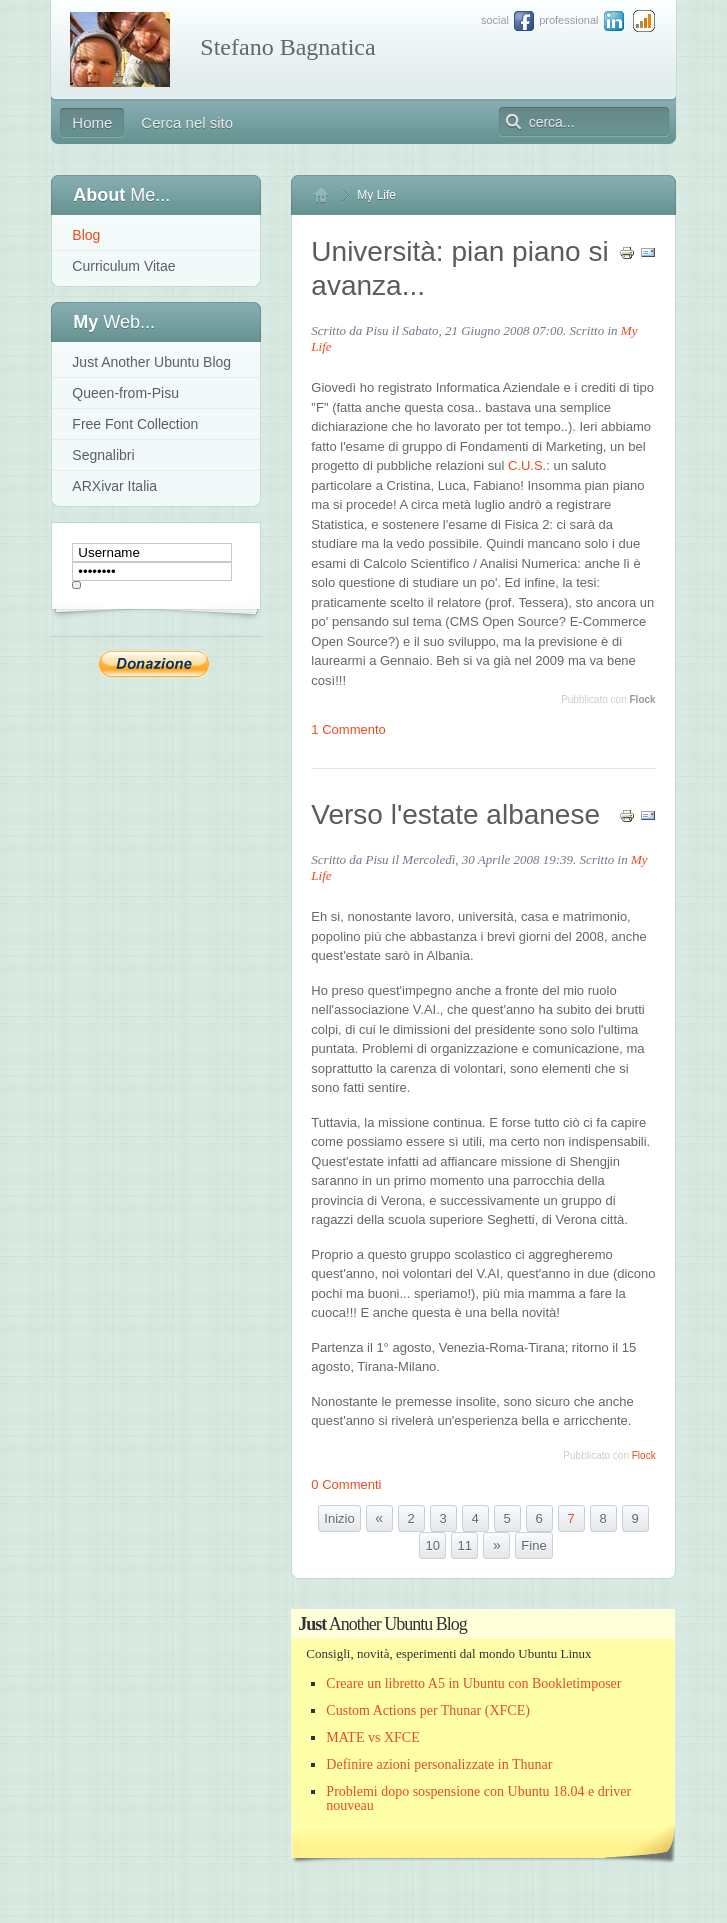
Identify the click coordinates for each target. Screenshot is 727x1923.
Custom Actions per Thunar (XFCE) (428, 1710)
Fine (533, 1545)
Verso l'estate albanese (455, 814)
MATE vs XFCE (372, 1737)
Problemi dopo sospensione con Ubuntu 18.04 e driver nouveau (478, 1798)
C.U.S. (527, 465)
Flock (643, 699)
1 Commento (348, 729)
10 (433, 1545)
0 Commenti (346, 1484)
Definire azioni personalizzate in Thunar (439, 1764)
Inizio (339, 1518)
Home (330, 195)
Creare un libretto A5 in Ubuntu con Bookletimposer (473, 1683)
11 (465, 1545)
